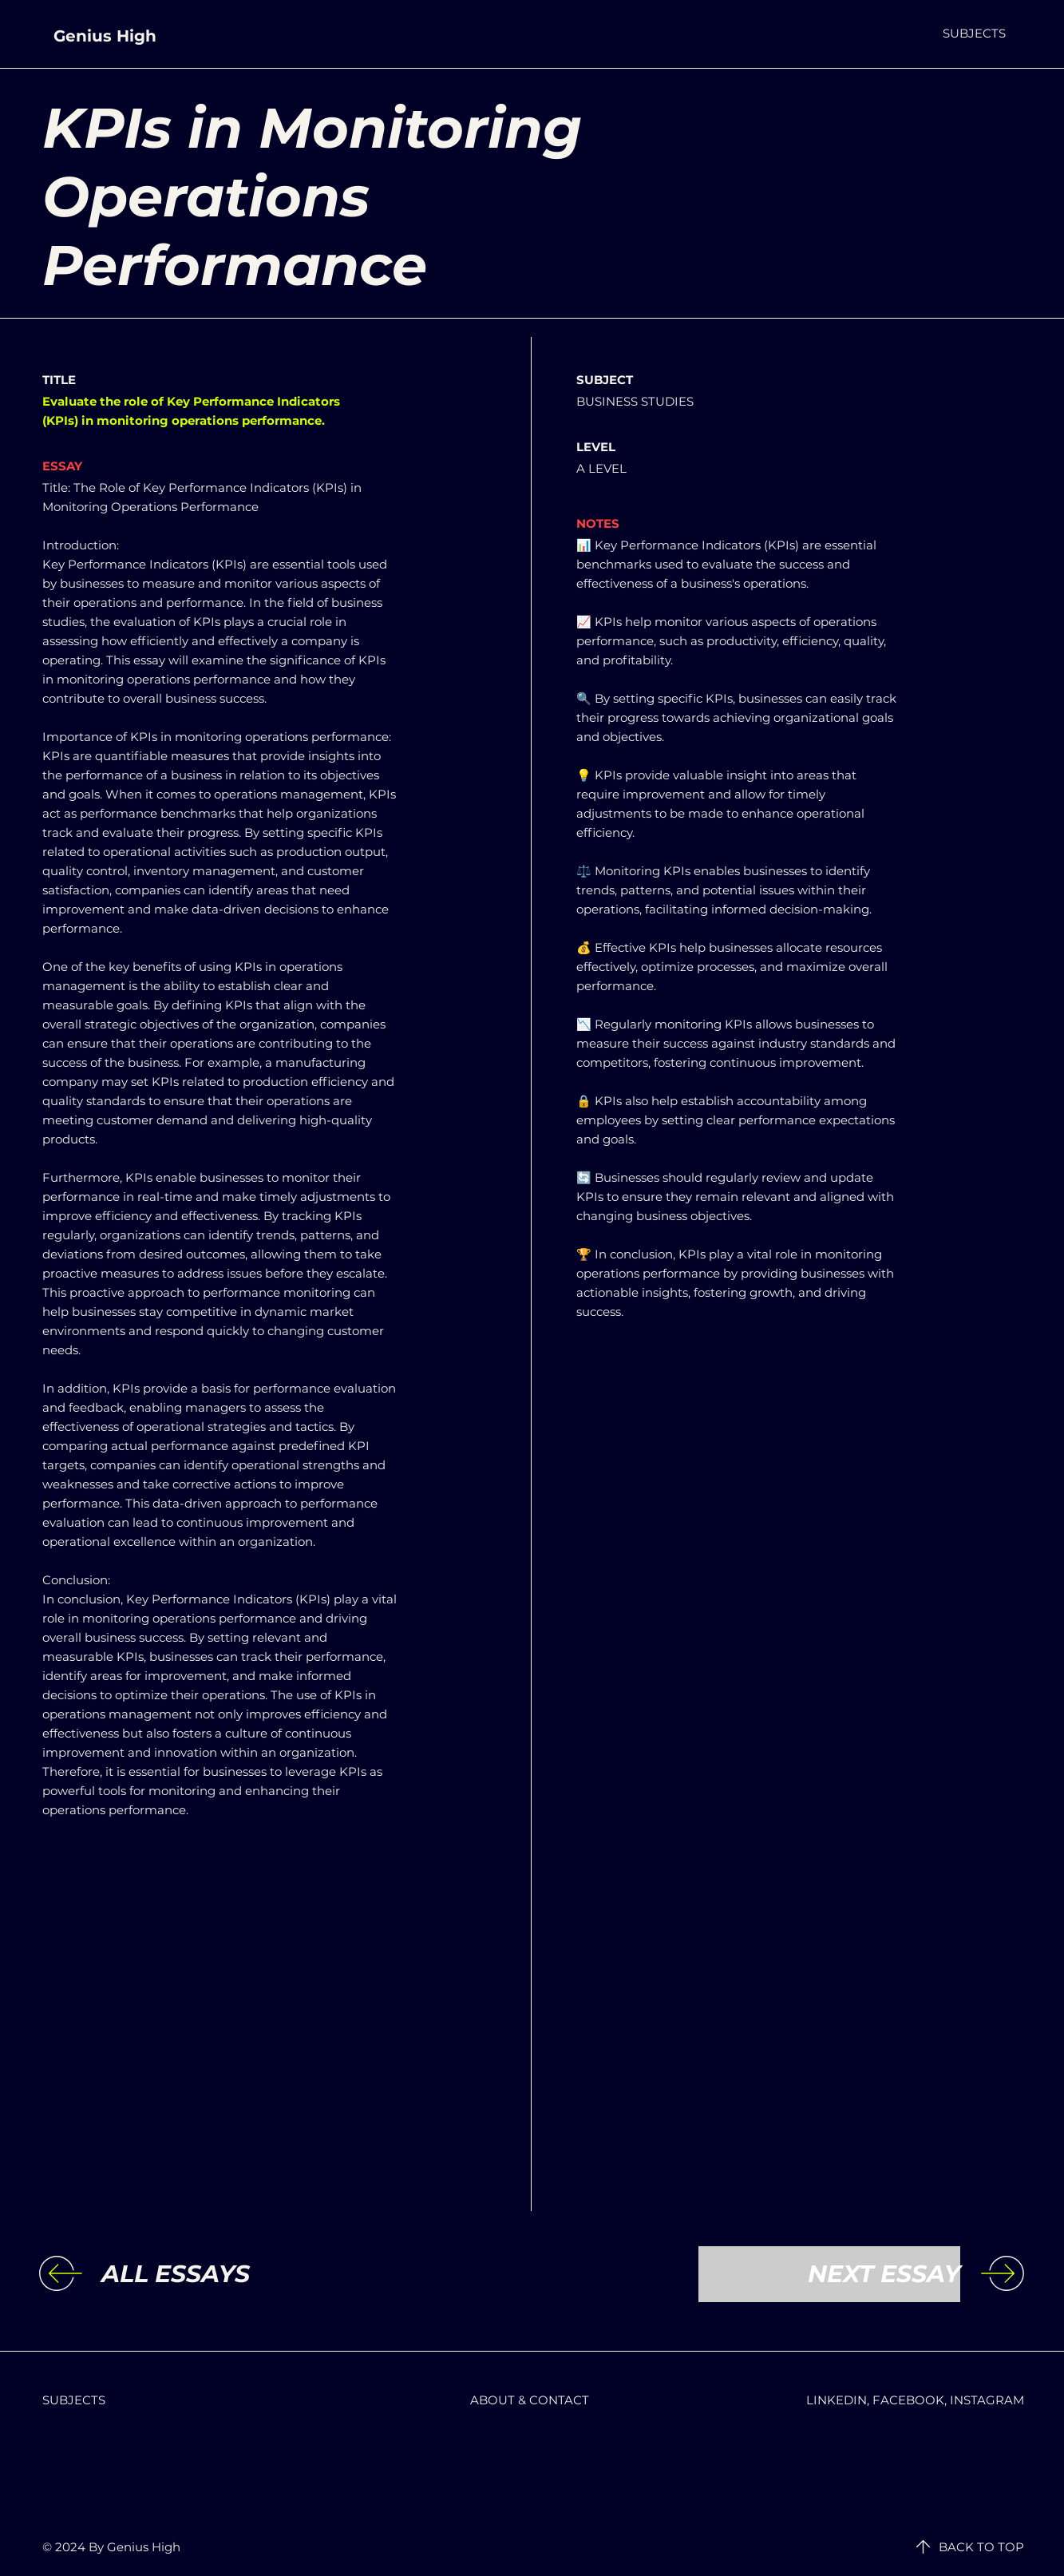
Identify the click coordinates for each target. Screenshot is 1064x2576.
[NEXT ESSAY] (829, 2274)
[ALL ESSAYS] (232, 2274)
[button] (974, 33)
